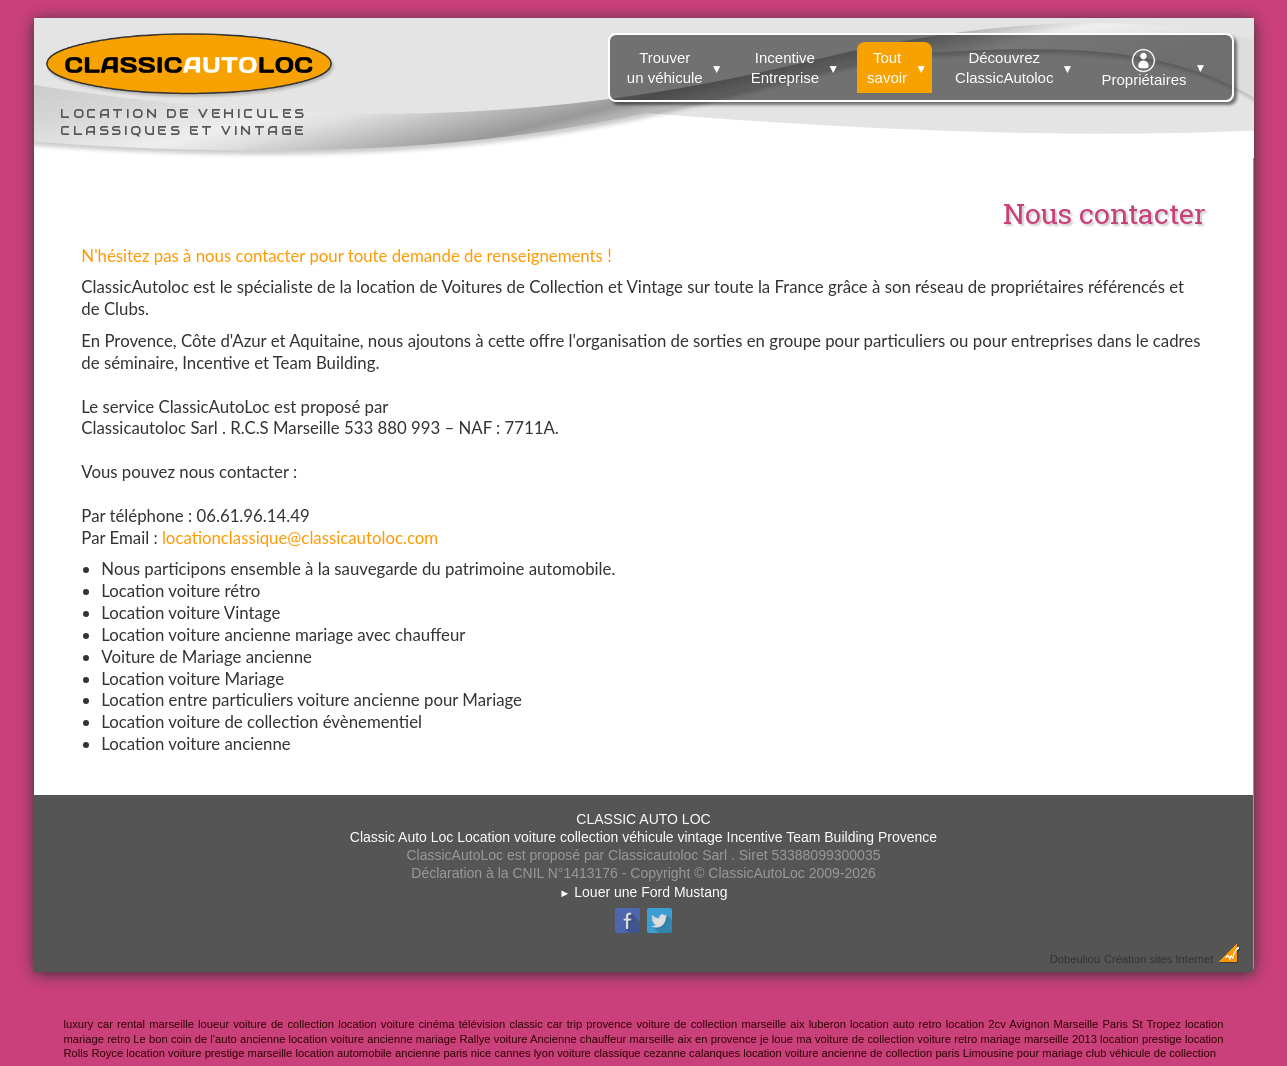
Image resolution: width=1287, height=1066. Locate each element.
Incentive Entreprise (797, 64)
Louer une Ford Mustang (643, 892)
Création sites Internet (1158, 959)
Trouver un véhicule (677, 64)
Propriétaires (1156, 65)
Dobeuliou (1075, 959)
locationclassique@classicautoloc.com (300, 537)
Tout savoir (899, 64)
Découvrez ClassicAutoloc (1016, 64)
